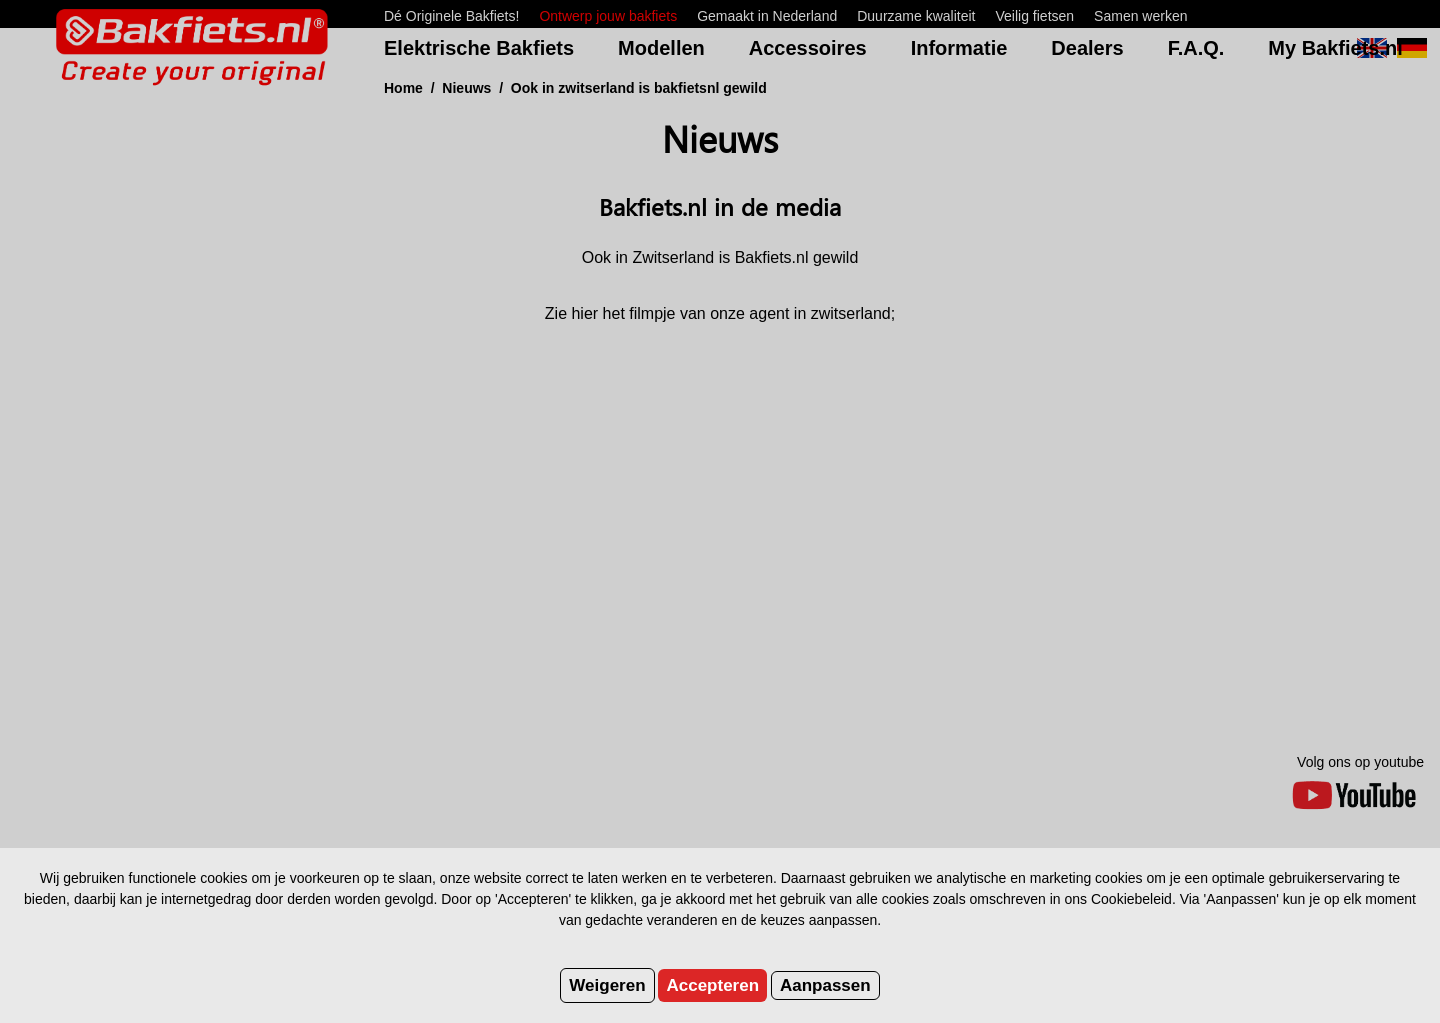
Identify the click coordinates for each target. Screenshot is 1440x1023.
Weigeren (607, 985)
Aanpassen (825, 985)
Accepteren (712, 985)
